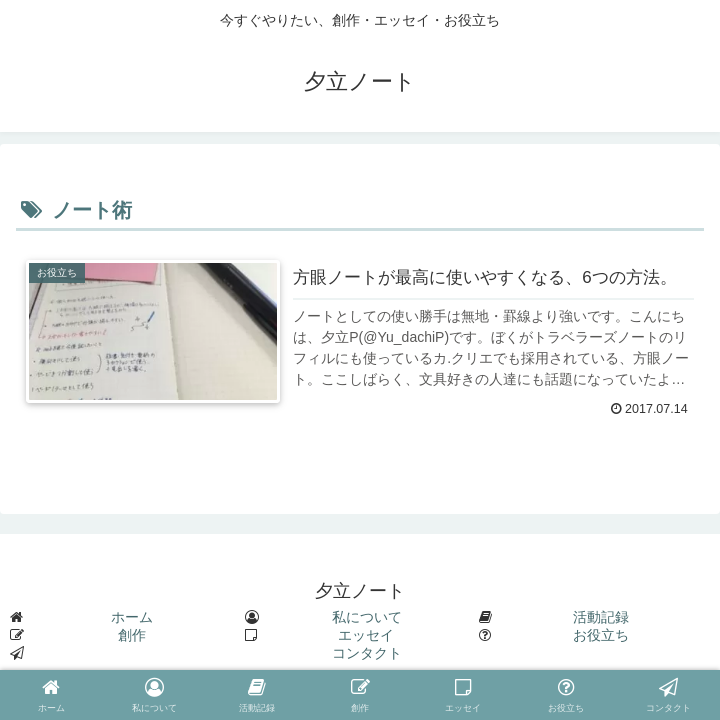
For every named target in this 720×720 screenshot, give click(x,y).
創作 (132, 635)
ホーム (132, 617)
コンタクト (367, 653)
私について (367, 617)
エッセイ (366, 635)
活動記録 (601, 617)
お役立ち (601, 635)
